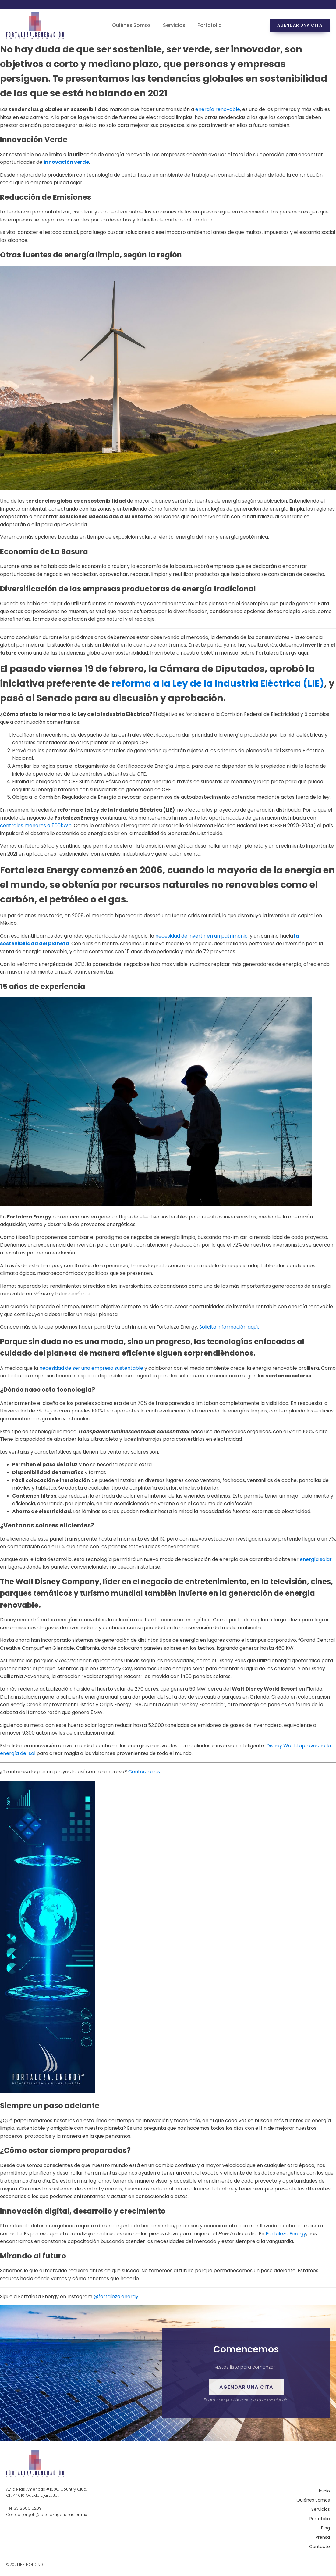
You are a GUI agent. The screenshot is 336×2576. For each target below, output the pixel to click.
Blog (325, 2528)
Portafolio (209, 25)
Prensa (323, 2538)
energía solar (316, 1559)
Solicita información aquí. (229, 1326)
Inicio (324, 2491)
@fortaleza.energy (116, 2296)
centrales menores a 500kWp (36, 825)
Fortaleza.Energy (286, 2233)
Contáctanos (144, 1771)
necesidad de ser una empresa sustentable (91, 1368)
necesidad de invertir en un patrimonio (201, 935)
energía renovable (217, 109)
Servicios (174, 25)
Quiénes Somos (131, 25)
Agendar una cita (299, 25)
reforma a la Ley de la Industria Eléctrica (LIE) (218, 683)
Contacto (319, 2547)
